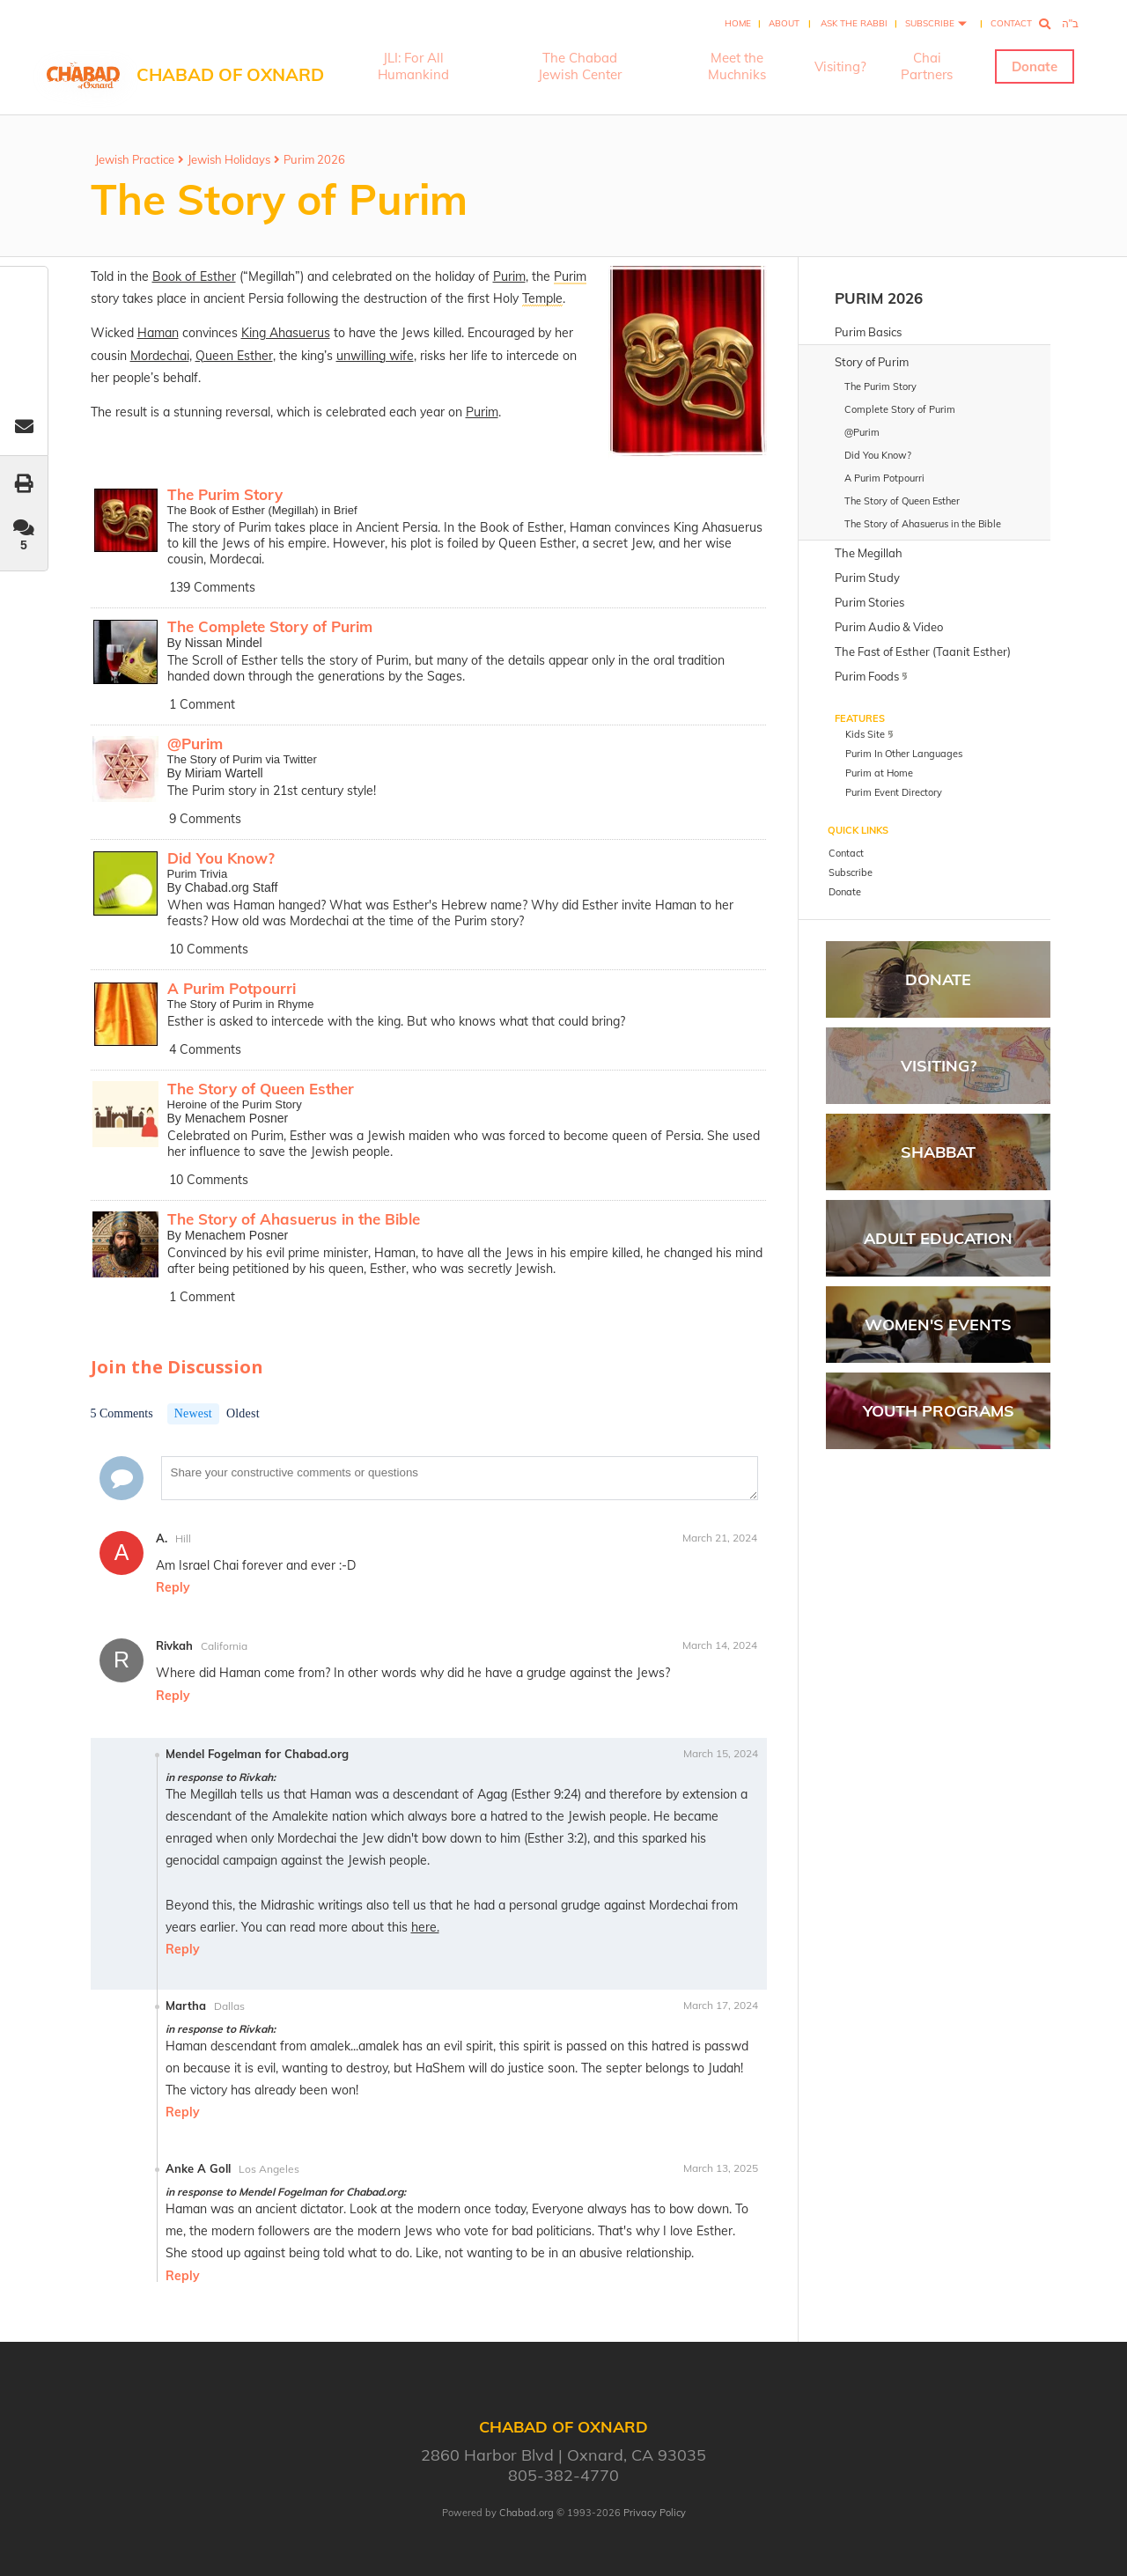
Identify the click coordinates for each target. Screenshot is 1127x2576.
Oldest (243, 1413)
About (784, 23)
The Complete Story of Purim (269, 626)
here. (425, 1927)
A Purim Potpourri (231, 988)
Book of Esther (194, 276)
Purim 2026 (314, 159)
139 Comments (212, 587)
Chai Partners (927, 66)
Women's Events (938, 1324)
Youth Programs (938, 1411)
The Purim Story (225, 494)
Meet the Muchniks (737, 66)
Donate (1034, 66)
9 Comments (205, 819)
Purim (509, 276)
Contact (1011, 23)
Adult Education (938, 1238)
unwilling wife (375, 356)
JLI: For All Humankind (413, 66)
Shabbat (938, 1152)
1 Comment (202, 704)
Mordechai (159, 356)
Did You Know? (221, 858)
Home (738, 23)
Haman (158, 333)
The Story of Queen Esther (260, 1088)
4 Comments (205, 1049)
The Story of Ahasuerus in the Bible (293, 1219)
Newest (193, 1413)
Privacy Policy (654, 2512)
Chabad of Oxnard (230, 74)
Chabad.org (526, 2512)
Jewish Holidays (229, 159)
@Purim (195, 743)
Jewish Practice (134, 159)
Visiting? (840, 66)
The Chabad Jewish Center (580, 66)
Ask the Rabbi (854, 23)
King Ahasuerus (285, 333)
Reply (173, 1587)
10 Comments (208, 949)
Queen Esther (234, 356)
